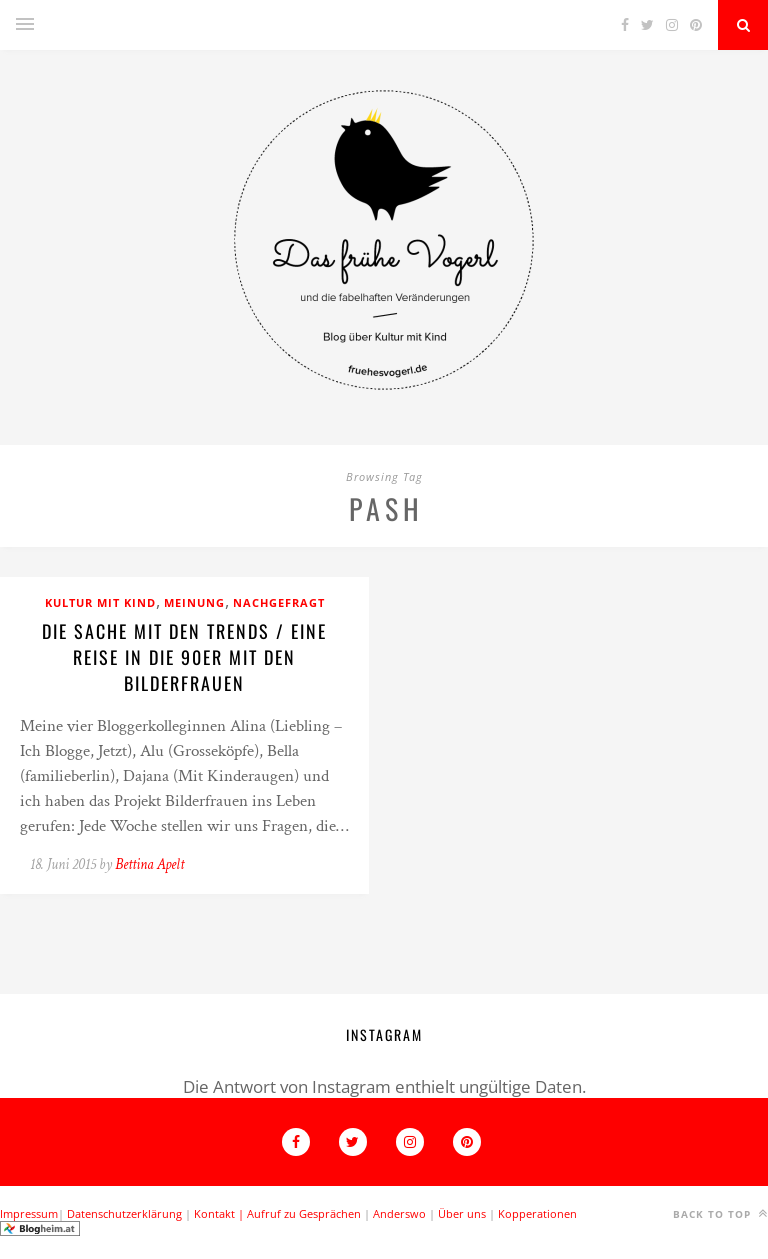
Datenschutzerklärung (124, 1213)
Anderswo (399, 1213)
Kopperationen (537, 1213)
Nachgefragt (279, 602)
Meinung (194, 602)
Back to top (720, 1213)
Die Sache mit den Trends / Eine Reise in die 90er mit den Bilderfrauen (184, 657)
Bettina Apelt (149, 864)
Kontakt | (220, 1213)
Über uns (462, 1213)
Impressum (29, 1213)
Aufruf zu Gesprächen (304, 1213)
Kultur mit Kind (100, 602)
